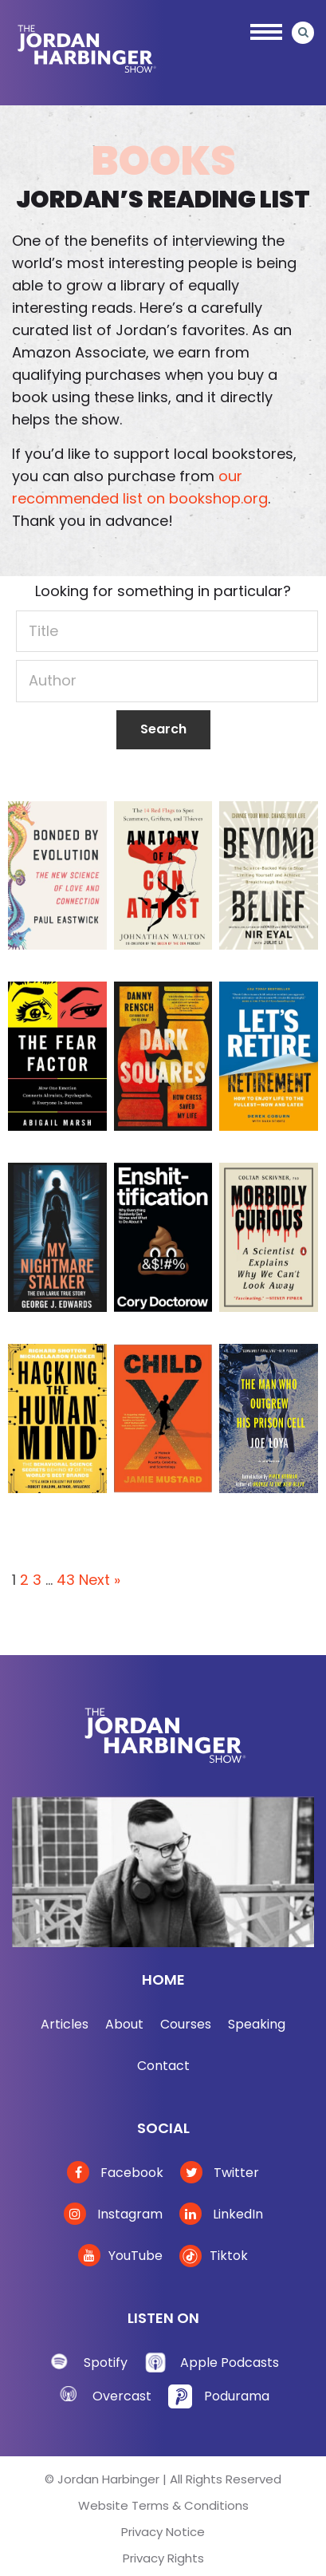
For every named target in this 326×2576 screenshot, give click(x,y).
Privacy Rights (163, 2558)
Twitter (219, 2172)
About (124, 2024)
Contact (163, 2065)
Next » (99, 1580)
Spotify (106, 2362)
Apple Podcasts (229, 2362)
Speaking (256, 2024)
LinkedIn (221, 2214)
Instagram (113, 2214)
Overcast (121, 2396)
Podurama (236, 2396)
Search (163, 729)
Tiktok (213, 2255)
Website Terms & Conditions (163, 2505)
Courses (185, 2024)
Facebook (115, 2172)
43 (66, 1580)
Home (163, 1979)
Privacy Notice (163, 2531)
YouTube (120, 2255)
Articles (64, 2024)
